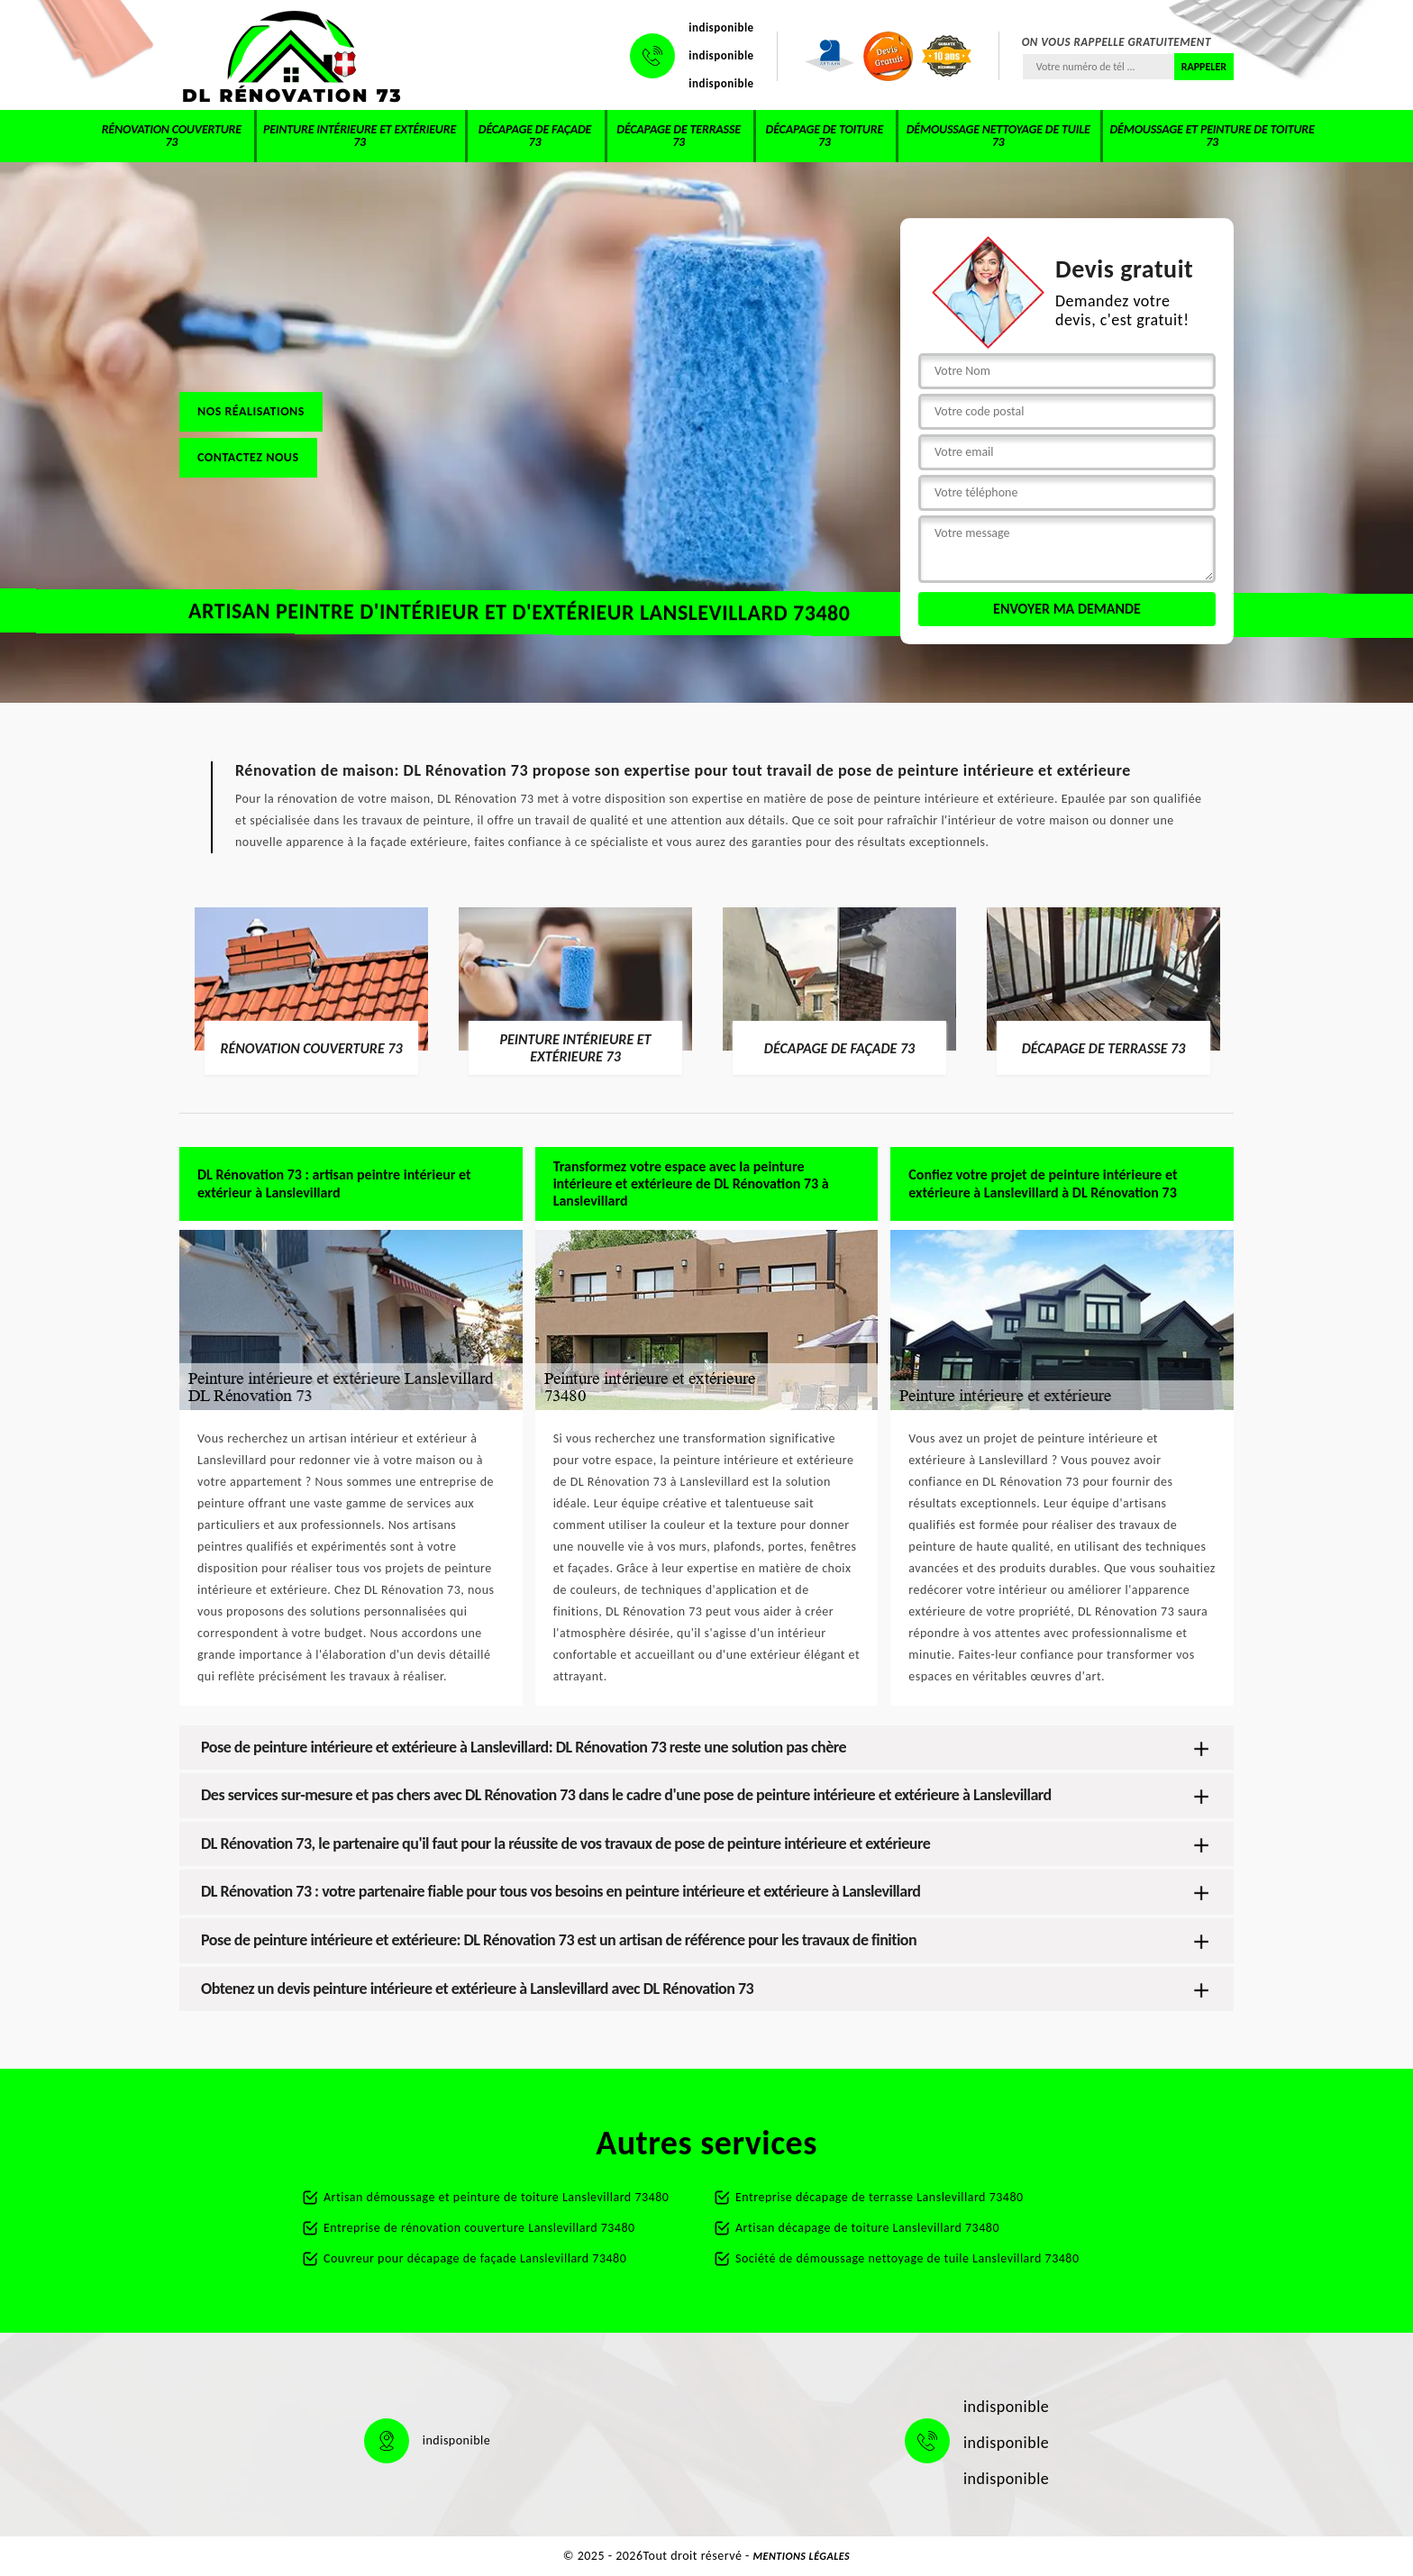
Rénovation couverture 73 (172, 136)
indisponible (720, 27)
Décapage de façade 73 (535, 136)
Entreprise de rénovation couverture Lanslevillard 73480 (479, 2227)
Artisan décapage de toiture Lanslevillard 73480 (867, 2227)
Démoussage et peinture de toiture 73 (1211, 136)
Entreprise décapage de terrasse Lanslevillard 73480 (879, 2197)
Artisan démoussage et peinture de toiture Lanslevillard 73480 (496, 2197)
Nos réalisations (251, 411)
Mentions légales (802, 2556)
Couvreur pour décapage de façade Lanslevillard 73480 (475, 2258)
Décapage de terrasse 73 (678, 136)
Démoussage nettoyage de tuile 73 (998, 136)
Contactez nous (248, 457)
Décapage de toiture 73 (824, 136)
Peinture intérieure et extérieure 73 (359, 136)
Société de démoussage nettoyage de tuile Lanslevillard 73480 (907, 2258)
